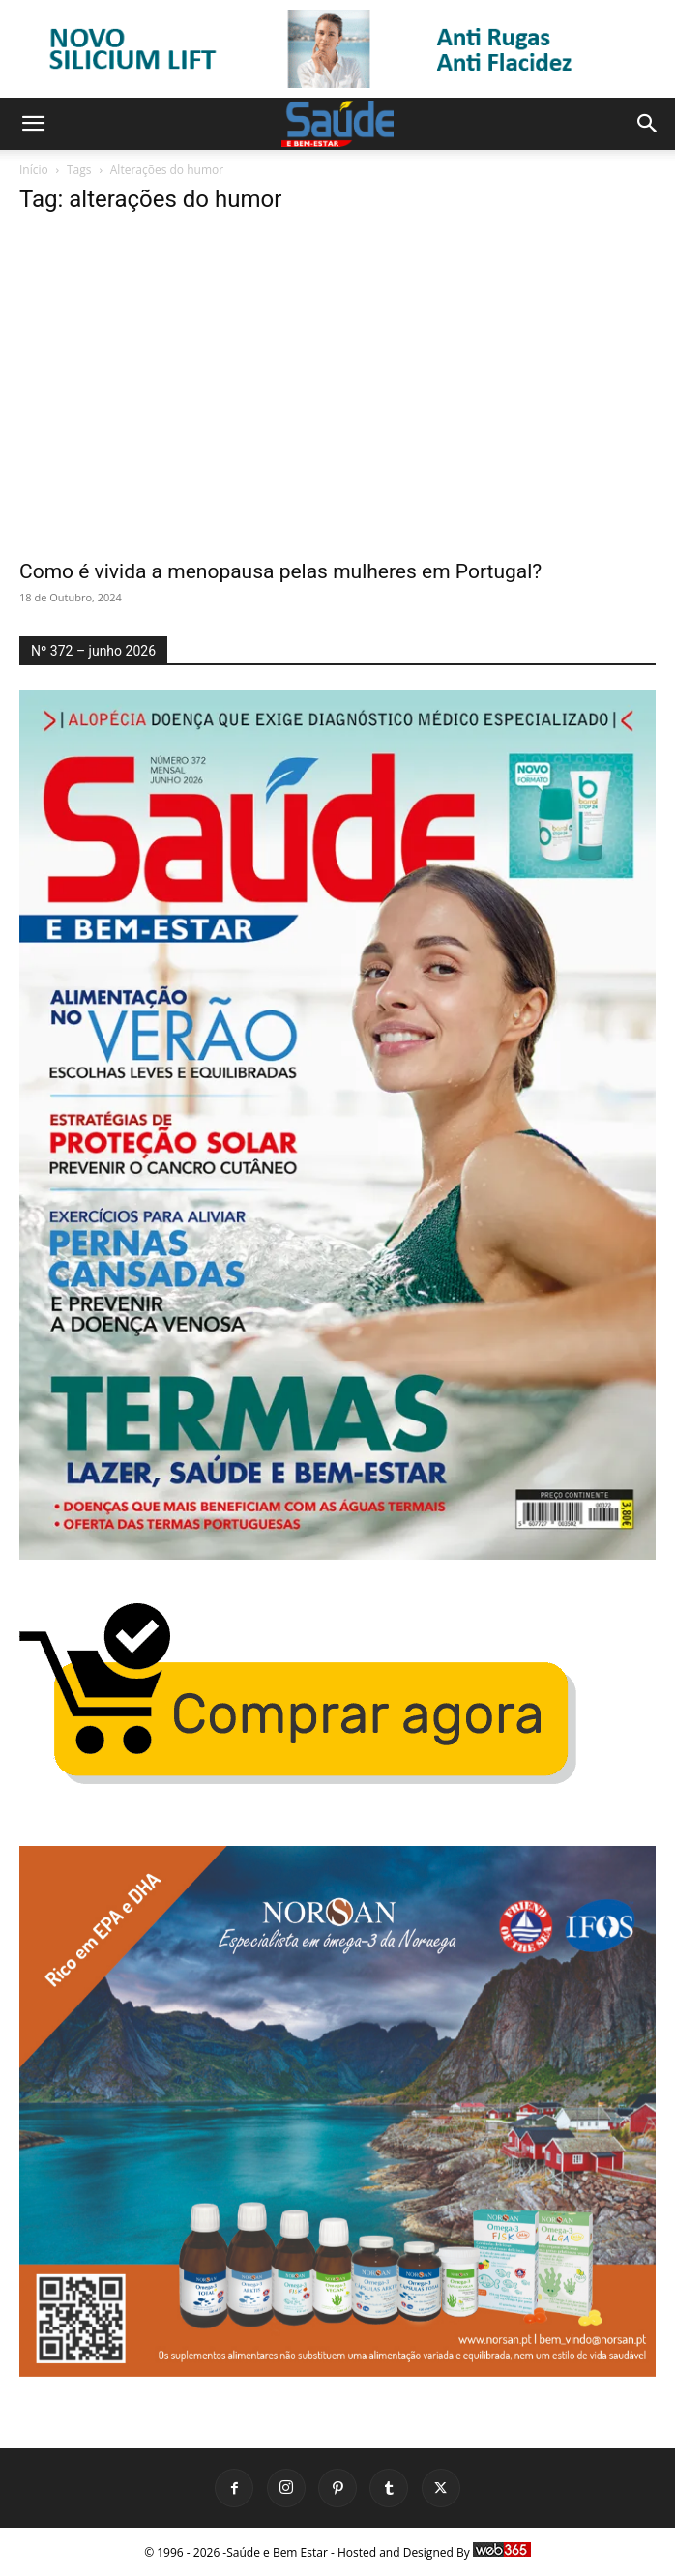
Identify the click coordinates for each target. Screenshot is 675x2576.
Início (33, 169)
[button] (33, 124)
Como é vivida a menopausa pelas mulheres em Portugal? (280, 571)
